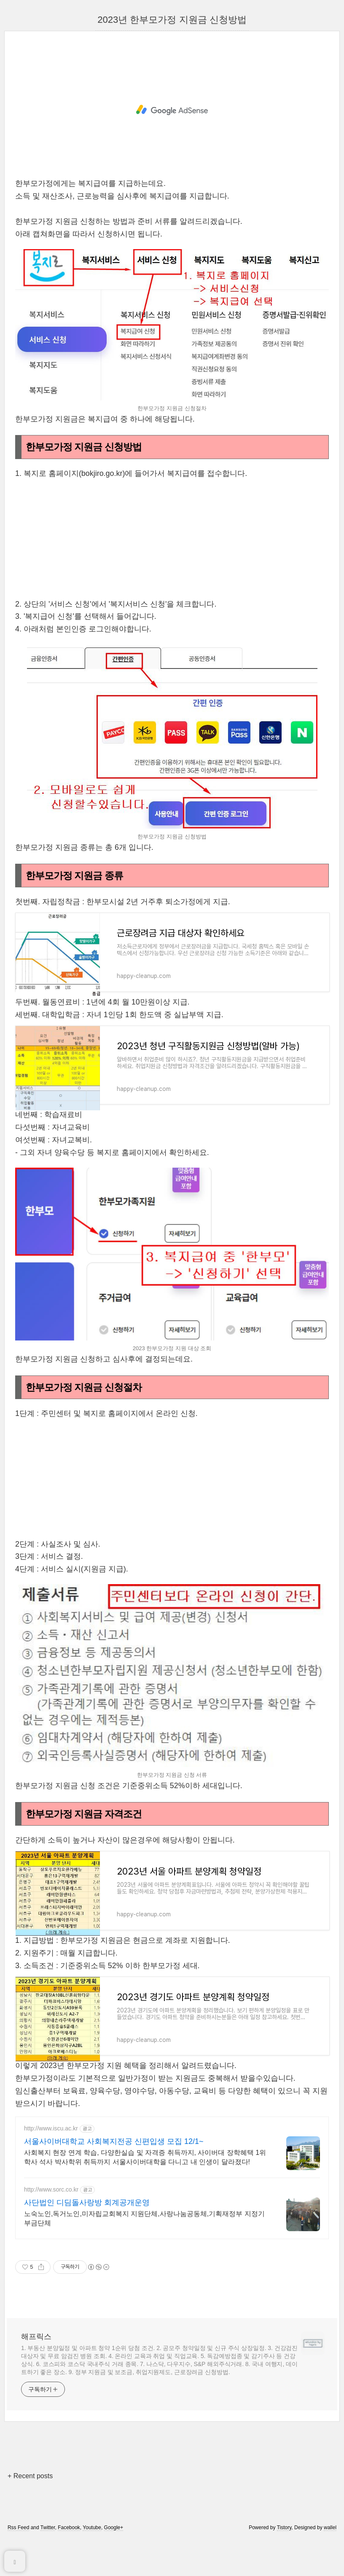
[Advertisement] (172, 110)
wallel (330, 2552)
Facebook (69, 2552)
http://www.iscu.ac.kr (51, 2152)
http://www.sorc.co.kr (51, 2214)
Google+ (114, 2552)
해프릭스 (36, 2360)
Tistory (284, 2552)
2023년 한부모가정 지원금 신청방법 (171, 19)
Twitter (47, 2552)
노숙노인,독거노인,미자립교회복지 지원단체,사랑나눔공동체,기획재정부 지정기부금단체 (144, 2242)
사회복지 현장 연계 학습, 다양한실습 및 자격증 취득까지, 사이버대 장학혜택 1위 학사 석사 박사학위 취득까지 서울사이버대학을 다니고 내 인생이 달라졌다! (145, 2181)
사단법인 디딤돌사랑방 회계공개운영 (87, 2226)
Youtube (92, 2552)
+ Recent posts (30, 2499)
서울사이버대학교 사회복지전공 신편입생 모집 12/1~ (114, 2165)
